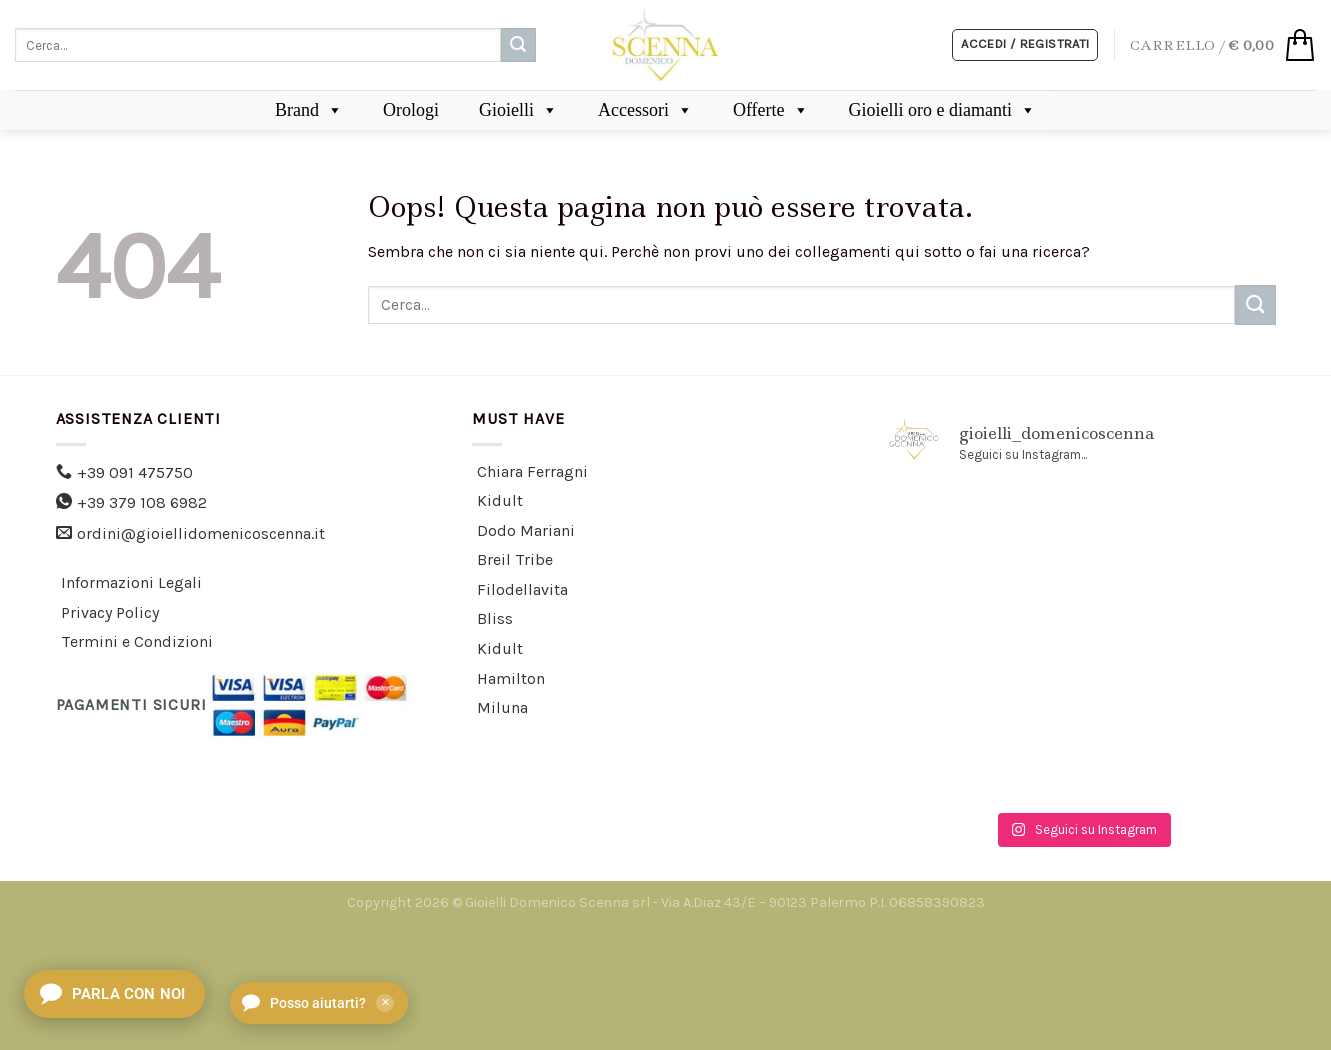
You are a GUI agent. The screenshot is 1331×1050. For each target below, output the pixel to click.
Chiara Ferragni (532, 471)
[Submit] (518, 45)
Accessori (645, 110)
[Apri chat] (114, 994)
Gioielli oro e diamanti (942, 110)
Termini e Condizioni (137, 641)
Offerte (771, 110)
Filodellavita (522, 589)
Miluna (502, 707)
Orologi (411, 110)
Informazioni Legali (131, 582)
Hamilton (511, 678)
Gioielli (518, 110)
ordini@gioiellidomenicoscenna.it (201, 533)
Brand (309, 110)
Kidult (500, 500)
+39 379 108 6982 (142, 502)
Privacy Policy (110, 612)
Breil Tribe (515, 559)
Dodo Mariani (526, 530)
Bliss (495, 618)
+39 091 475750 (135, 472)
